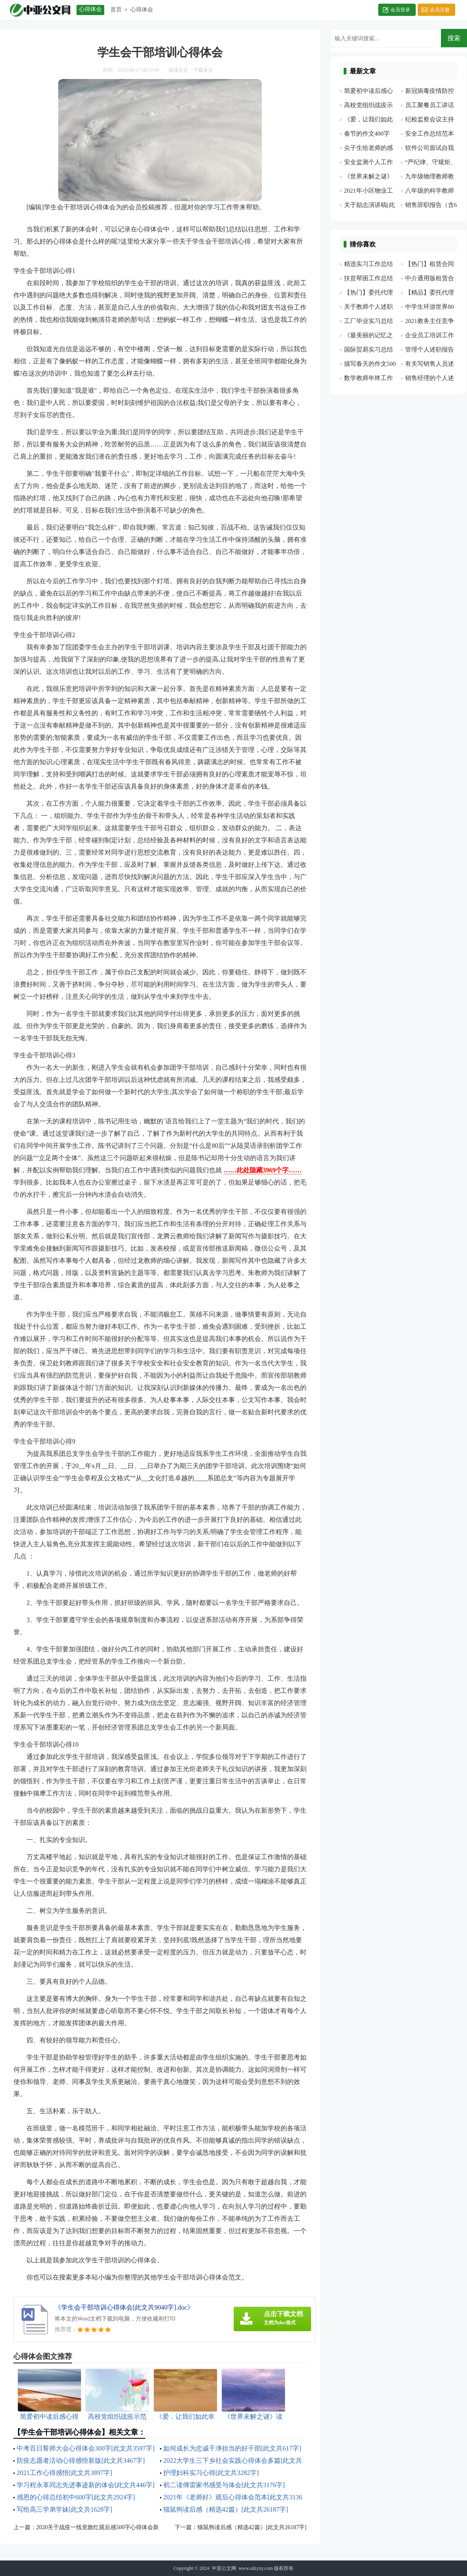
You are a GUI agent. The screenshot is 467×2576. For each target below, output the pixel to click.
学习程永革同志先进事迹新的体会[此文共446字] (86, 2484)
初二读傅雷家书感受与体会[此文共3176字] (224, 2484)
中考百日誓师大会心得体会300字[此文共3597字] (86, 2448)
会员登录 (400, 10)
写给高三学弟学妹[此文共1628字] (64, 2509)
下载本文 (203, 70)
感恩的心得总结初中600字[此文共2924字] (76, 2497)
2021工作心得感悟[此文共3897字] (64, 2472)
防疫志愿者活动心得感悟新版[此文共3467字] (81, 2460)
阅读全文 (178, 70)
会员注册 (439, 10)
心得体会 (141, 10)
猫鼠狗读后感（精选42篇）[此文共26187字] (225, 2509)
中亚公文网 (224, 2568)
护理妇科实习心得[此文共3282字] (211, 2472)
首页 (116, 10)
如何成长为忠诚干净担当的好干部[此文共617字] (232, 2448)
